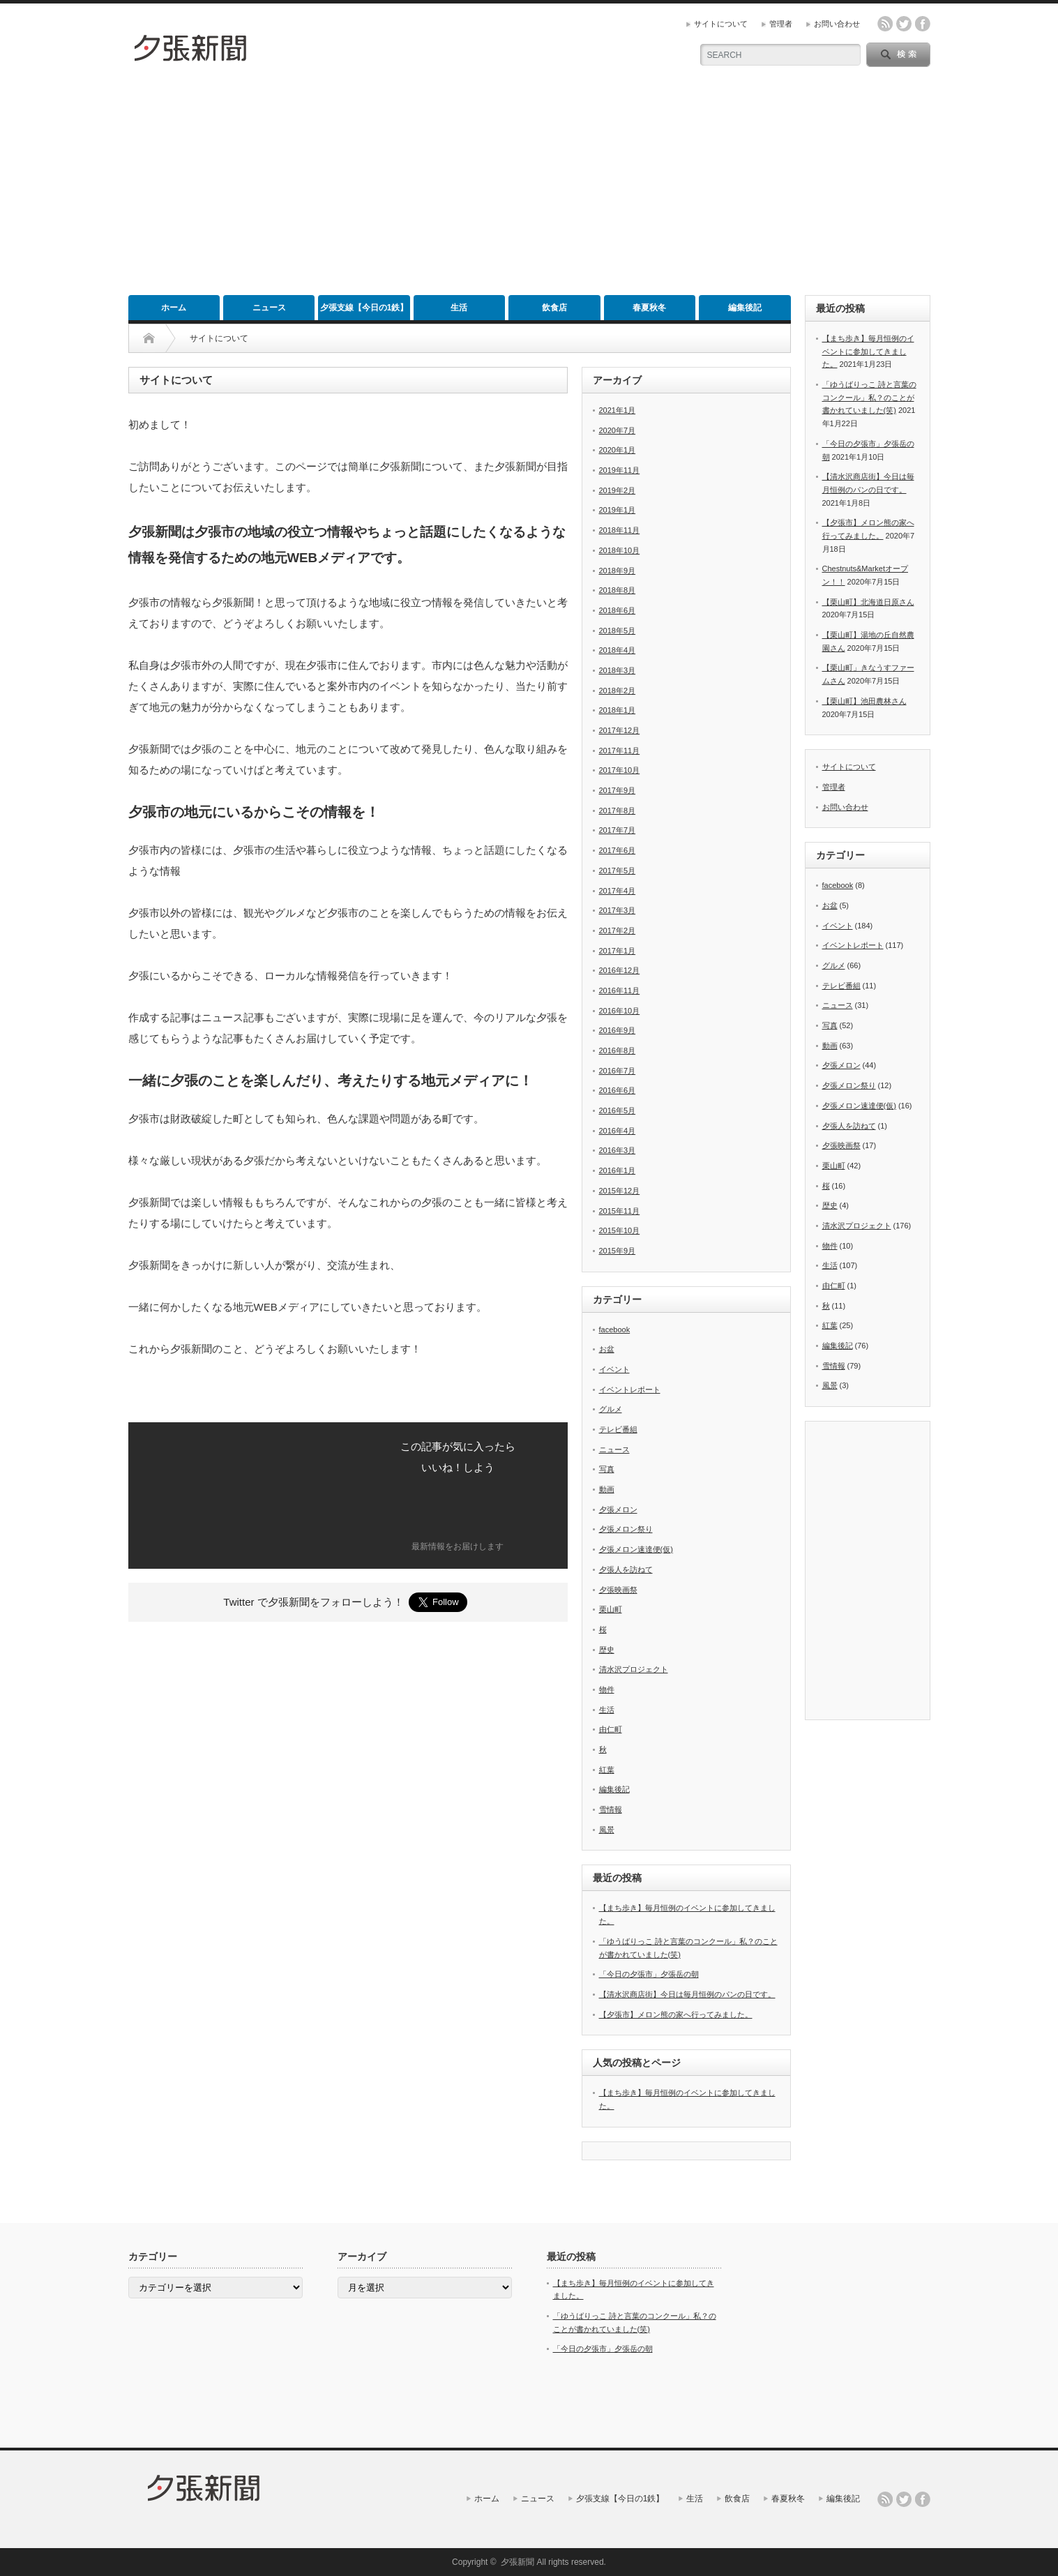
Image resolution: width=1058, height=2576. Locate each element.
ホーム (173, 307)
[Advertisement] (529, 190)
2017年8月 (617, 810)
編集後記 (745, 307)
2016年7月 (617, 1071)
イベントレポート (629, 1389)
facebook (922, 23)
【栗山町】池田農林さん (864, 701)
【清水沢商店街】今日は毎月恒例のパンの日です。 (687, 1994)
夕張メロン (618, 1509)
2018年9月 (617, 570)
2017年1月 (617, 951)
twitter (904, 23)
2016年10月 (619, 1011)
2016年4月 (617, 1131)
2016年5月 (617, 1110)
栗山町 (610, 1609)
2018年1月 (617, 710)
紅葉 (606, 1769)
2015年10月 (619, 1230)
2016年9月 (617, 1030)
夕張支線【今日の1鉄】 (364, 307)
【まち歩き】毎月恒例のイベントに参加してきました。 (868, 351)
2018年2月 (617, 690)
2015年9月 (617, 1250)
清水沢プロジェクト (633, 1669)
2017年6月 (617, 850)
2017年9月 (617, 790)
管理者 (780, 24)
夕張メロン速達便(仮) (636, 1549)
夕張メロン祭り (626, 1529)
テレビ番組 (618, 1429)
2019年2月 (617, 490)
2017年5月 (617, 870)
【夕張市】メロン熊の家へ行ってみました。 (676, 2014)
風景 (606, 1829)
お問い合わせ (837, 24)
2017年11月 (619, 750)
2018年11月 (619, 530)
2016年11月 (619, 990)
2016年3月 (617, 1150)
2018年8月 (617, 590)
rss (885, 23)
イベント (614, 1369)
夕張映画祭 (618, 1589)
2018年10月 (619, 550)
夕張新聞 (517, 2562)
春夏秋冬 (649, 307)
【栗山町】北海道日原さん (868, 602)
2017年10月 (619, 770)
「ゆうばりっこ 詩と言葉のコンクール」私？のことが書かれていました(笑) (869, 397)
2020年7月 (617, 430)
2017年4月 (617, 891)
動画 (606, 1489)
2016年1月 (617, 1170)
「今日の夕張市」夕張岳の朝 (649, 1974)
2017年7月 (617, 830)
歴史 (606, 1649)
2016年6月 (617, 1090)
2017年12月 (619, 730)
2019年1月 (617, 510)
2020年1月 (617, 450)
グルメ (610, 1409)
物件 (606, 1689)
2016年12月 (619, 970)
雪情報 (610, 1809)
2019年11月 (619, 470)
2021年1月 (617, 410)
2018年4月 (617, 650)
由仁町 (610, 1729)
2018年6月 (617, 610)
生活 (459, 307)
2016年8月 (617, 1050)
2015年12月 (619, 1191)
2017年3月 (617, 910)
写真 (606, 1469)
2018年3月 (617, 670)
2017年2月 (617, 930)
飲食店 (554, 307)
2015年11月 (619, 1211)
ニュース (269, 307)
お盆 (606, 1349)
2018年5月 (617, 630)
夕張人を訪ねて (626, 1569)
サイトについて (721, 24)
